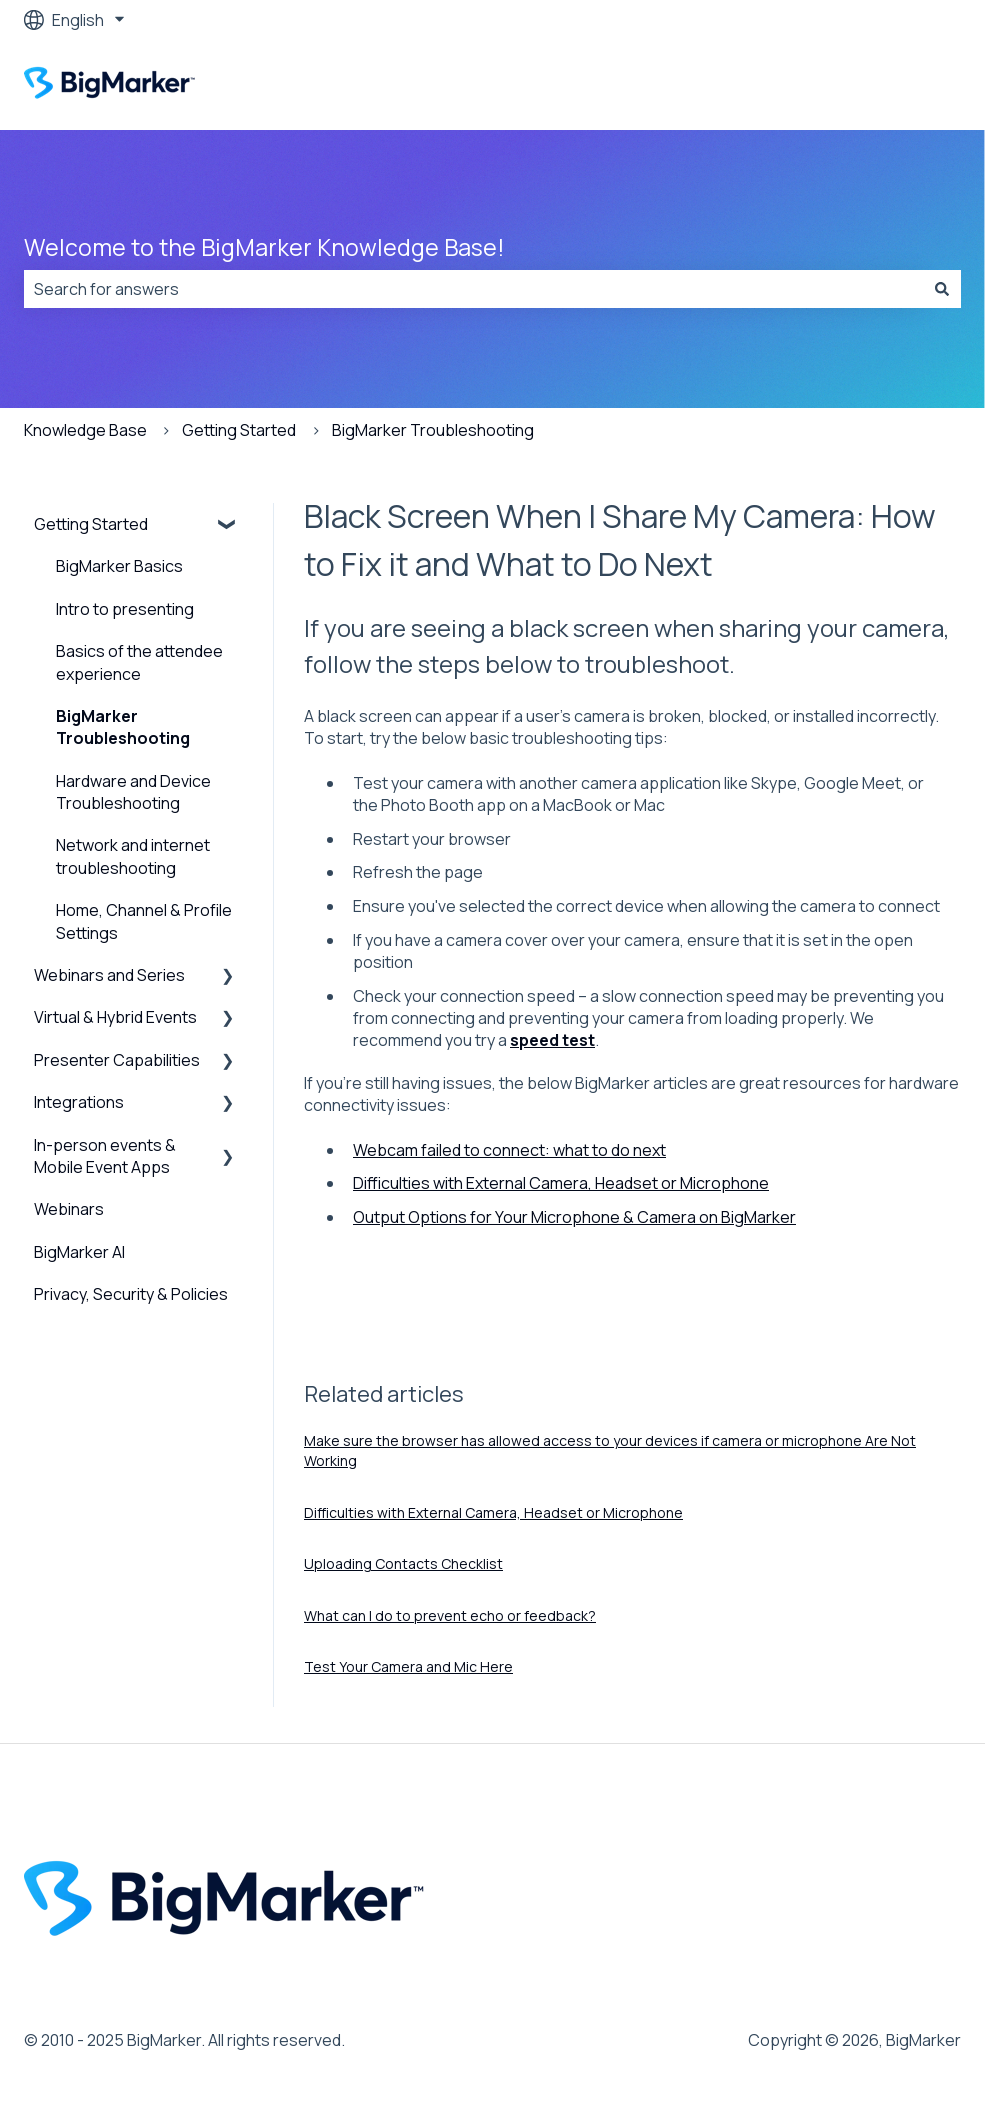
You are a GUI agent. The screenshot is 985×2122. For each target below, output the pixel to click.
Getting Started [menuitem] (91, 524)
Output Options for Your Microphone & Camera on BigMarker (574, 1217)
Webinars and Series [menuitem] (109, 975)
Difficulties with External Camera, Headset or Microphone (561, 1183)
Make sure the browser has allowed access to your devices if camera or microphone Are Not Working (610, 1450)
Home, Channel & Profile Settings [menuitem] (144, 921)
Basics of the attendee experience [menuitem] (139, 662)
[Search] (942, 289)
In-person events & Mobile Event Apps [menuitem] (105, 1156)
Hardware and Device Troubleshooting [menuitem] (133, 792)
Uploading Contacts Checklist (403, 1563)
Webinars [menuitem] (69, 1209)
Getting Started (239, 430)
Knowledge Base (85, 430)
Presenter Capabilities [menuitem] (117, 1060)
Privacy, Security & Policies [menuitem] (131, 1294)
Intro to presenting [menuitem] (125, 609)
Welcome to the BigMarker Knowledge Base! (264, 247)
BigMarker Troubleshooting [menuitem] (123, 727)
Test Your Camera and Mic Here (408, 1666)
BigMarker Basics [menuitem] (119, 566)
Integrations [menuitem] (79, 1102)
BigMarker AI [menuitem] (79, 1252)
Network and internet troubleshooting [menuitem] (133, 856)
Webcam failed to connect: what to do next (509, 1150)
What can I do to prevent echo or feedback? (450, 1615)
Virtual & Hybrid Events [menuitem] (115, 1017)
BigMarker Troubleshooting (433, 430)
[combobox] (473, 289)
